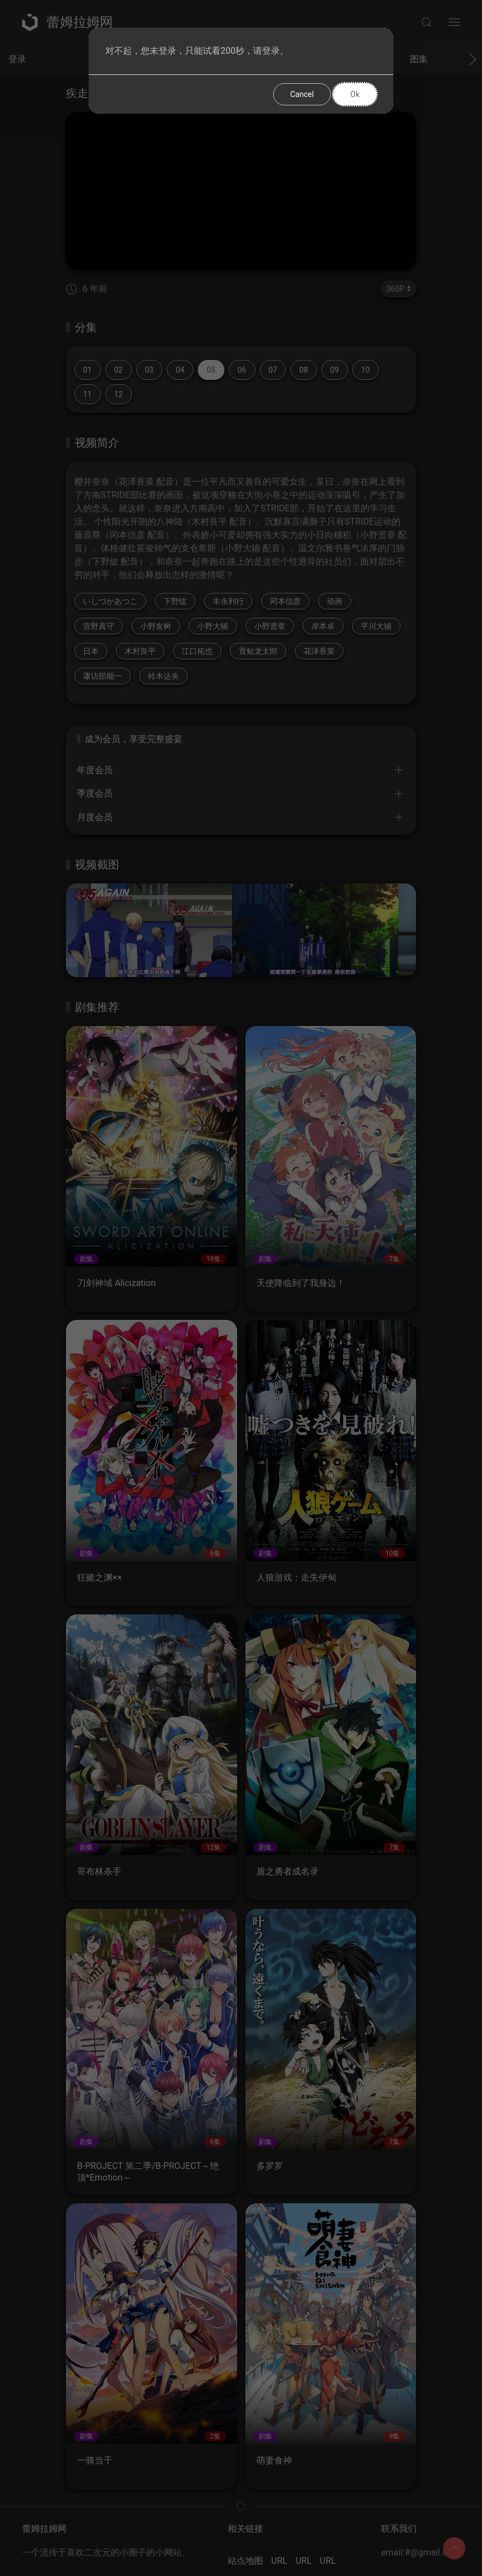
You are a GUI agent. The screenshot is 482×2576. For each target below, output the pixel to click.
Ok (355, 94)
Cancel (302, 94)
